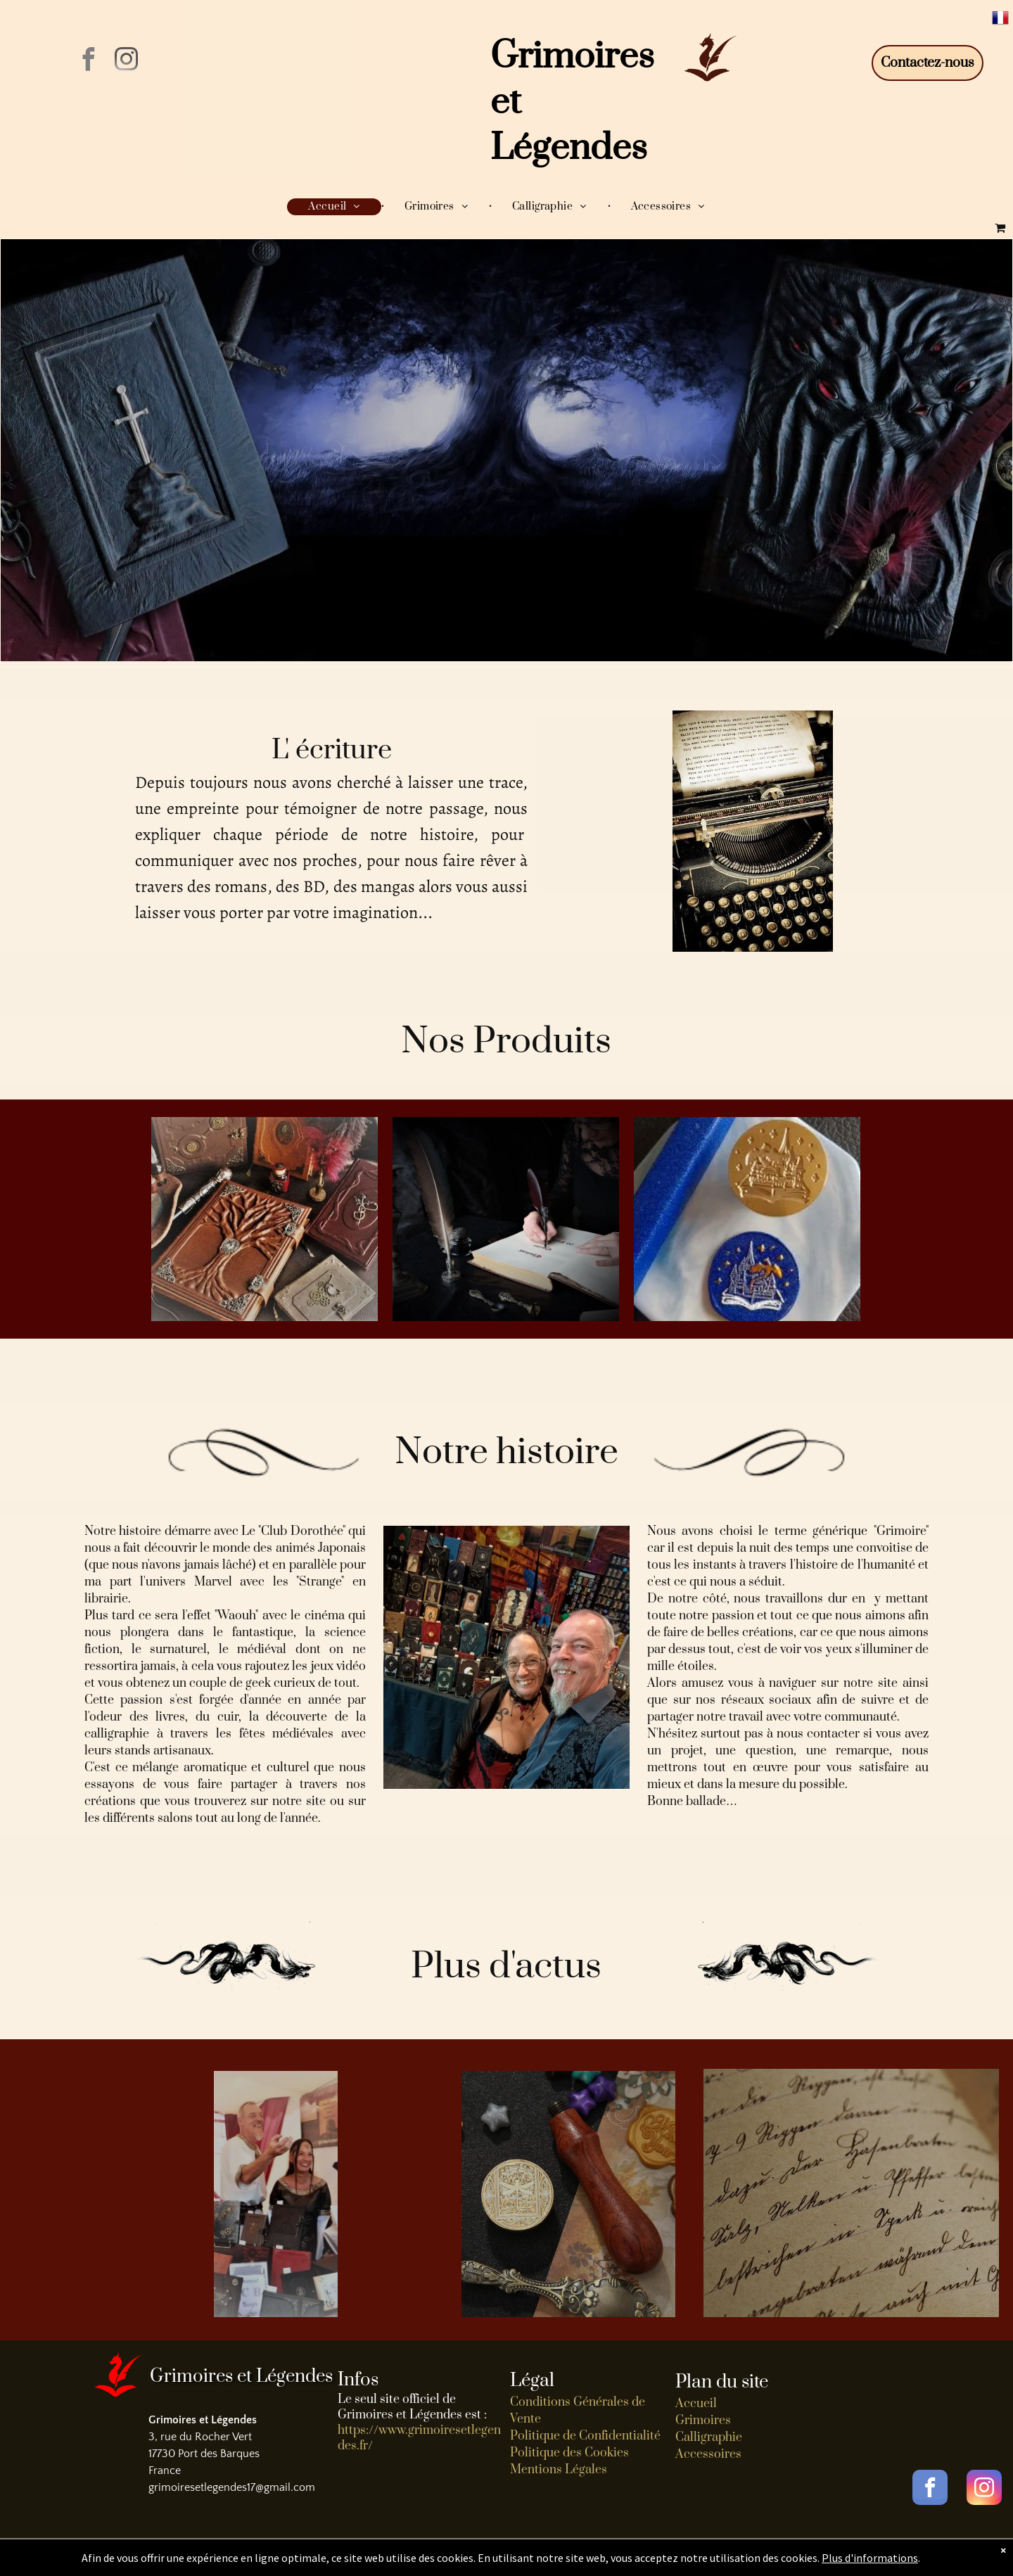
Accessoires (708, 2454)
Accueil (696, 2403)
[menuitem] (335, 206)
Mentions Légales (558, 2470)
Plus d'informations (870, 2558)
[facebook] (88, 61)
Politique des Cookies (569, 2453)
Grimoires (703, 2420)
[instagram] (126, 61)
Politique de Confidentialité (585, 2436)
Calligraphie (708, 2437)
